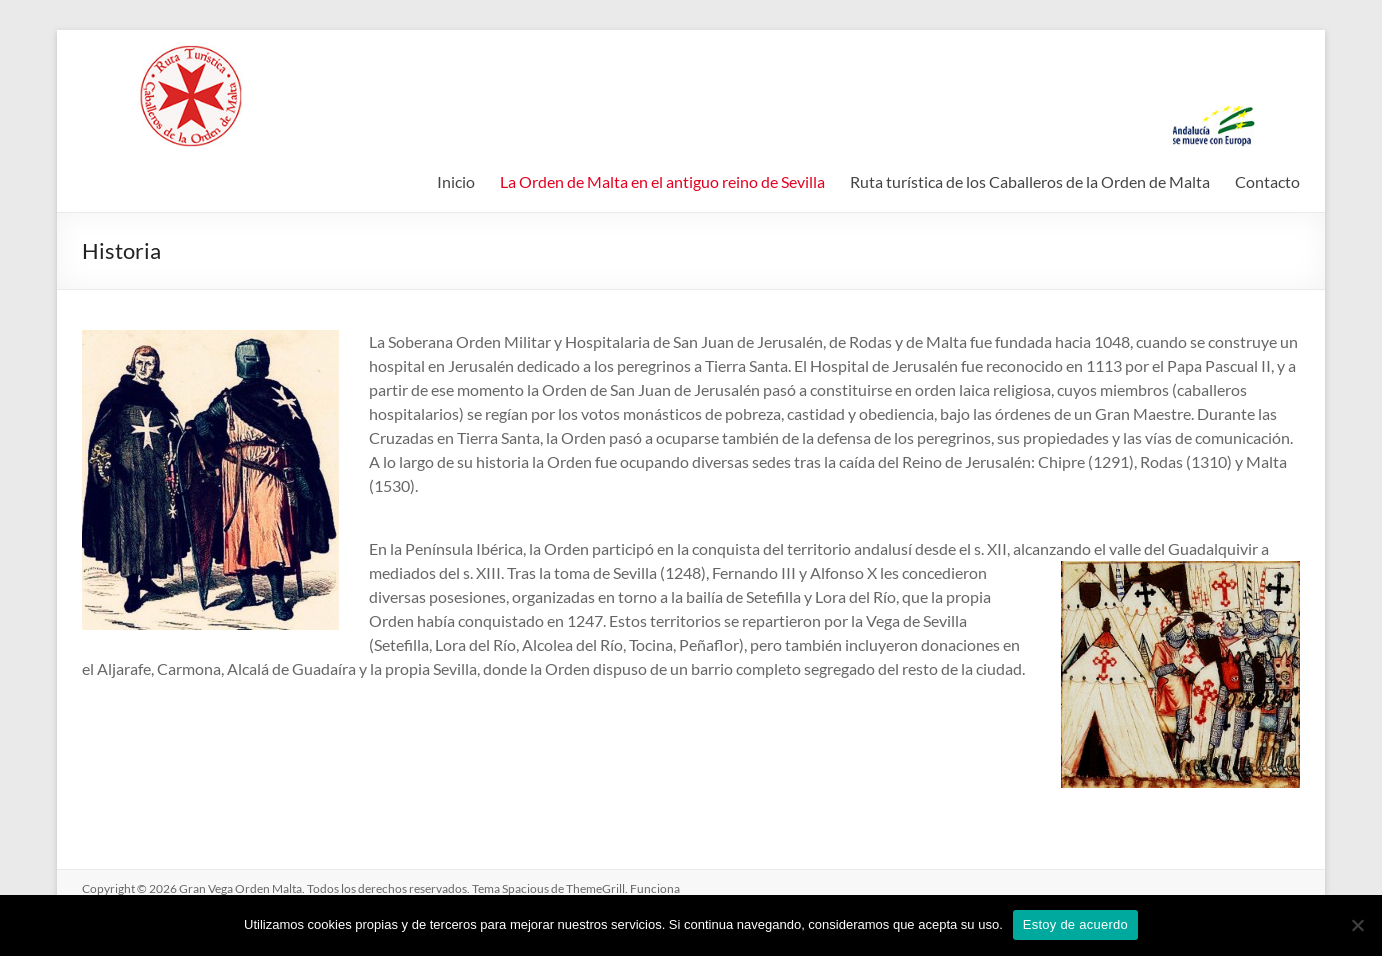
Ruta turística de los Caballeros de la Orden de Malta (1030, 181)
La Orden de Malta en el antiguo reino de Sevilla (662, 181)
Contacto (1267, 181)
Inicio (456, 181)
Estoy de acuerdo (1075, 924)
